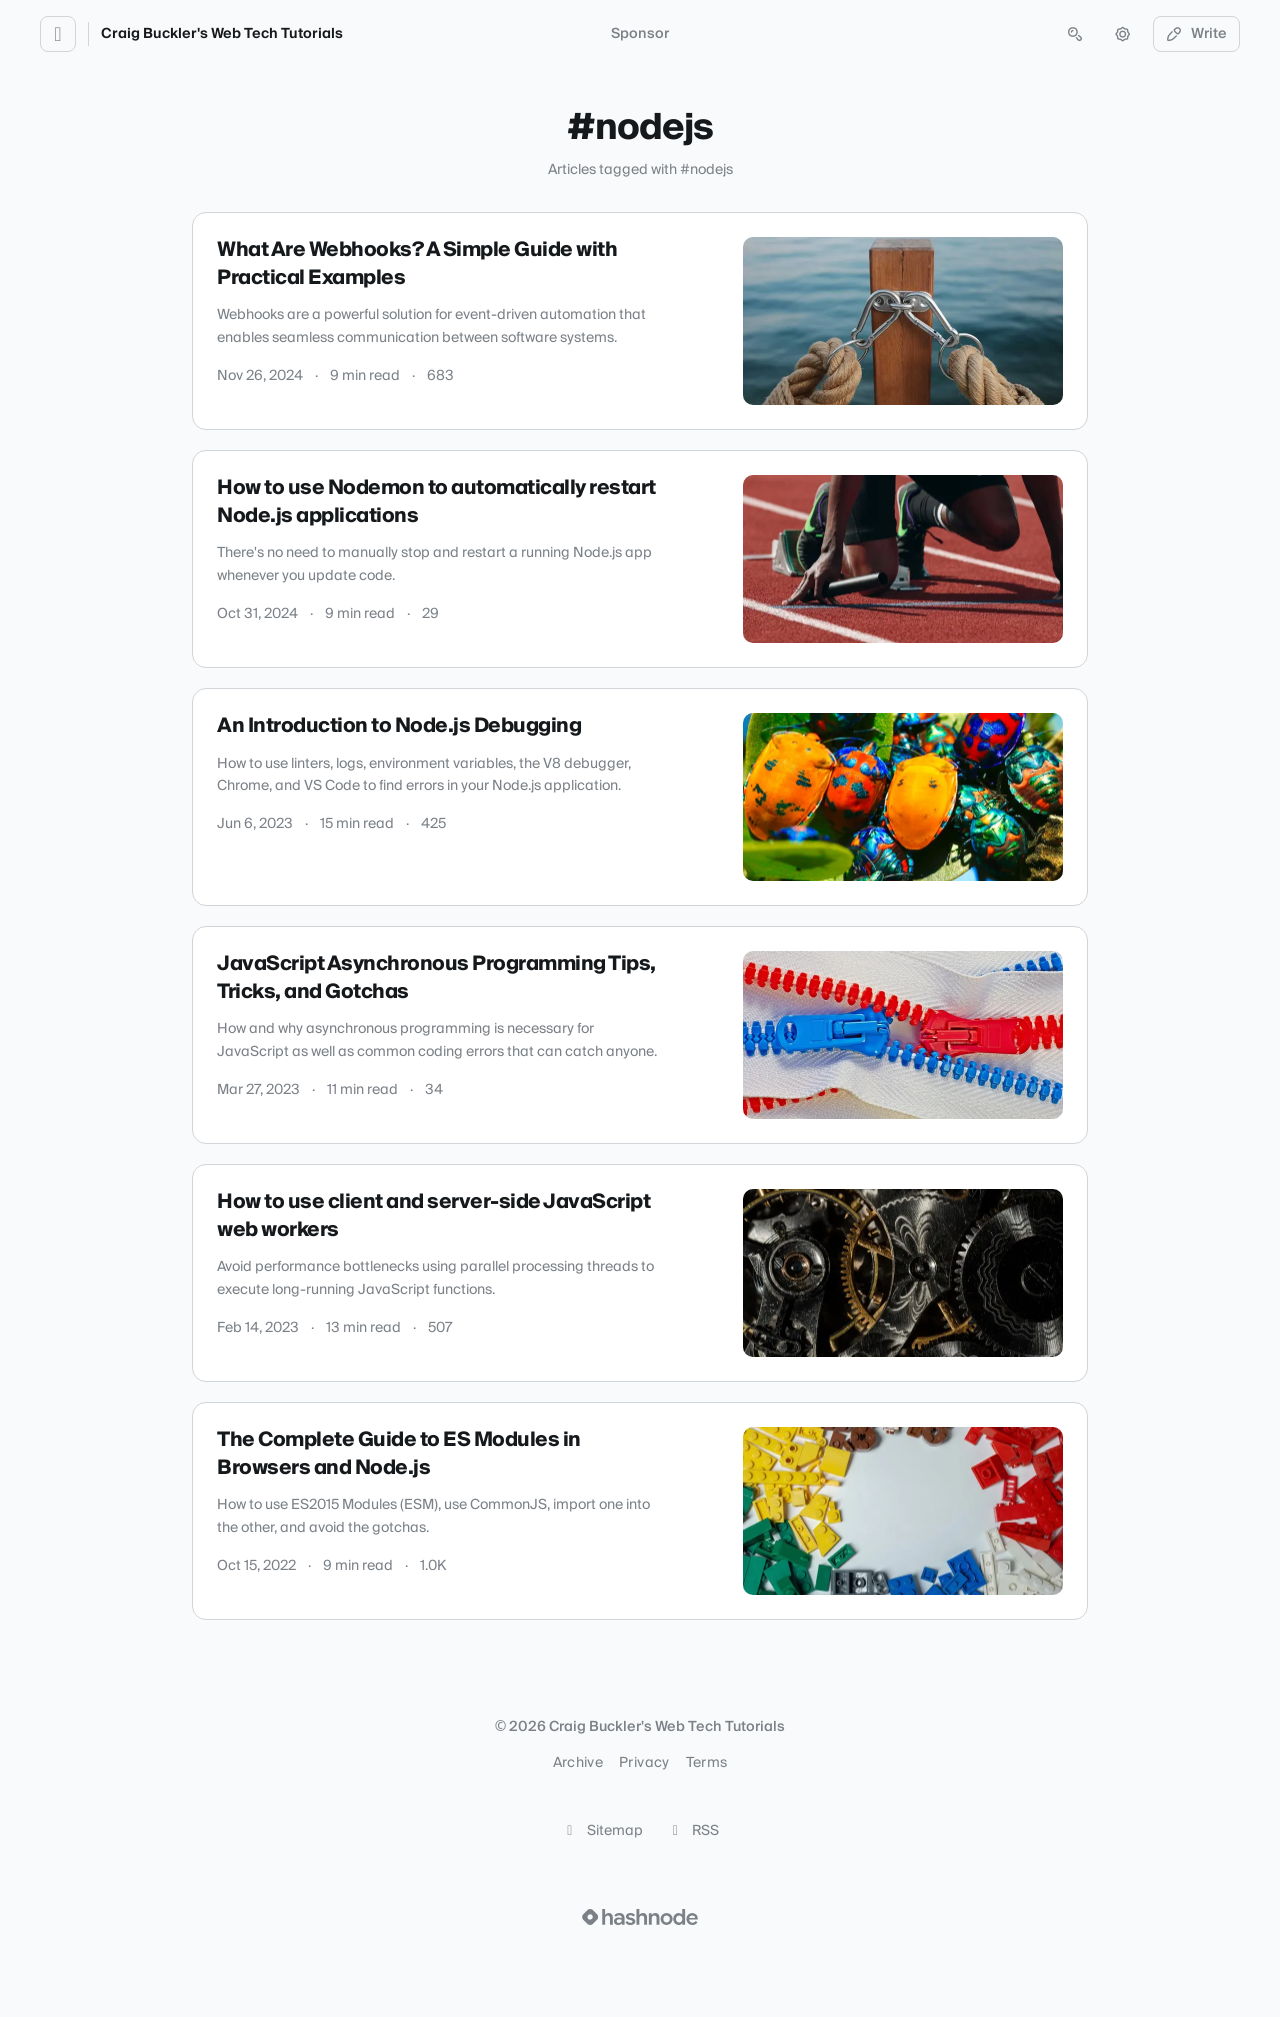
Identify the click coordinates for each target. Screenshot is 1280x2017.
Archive (578, 1763)
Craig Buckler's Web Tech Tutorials (222, 34)
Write (1197, 34)
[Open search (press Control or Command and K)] (1075, 34)
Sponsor (640, 34)
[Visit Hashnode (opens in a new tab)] (640, 1917)
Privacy (644, 1763)
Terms (707, 1763)
